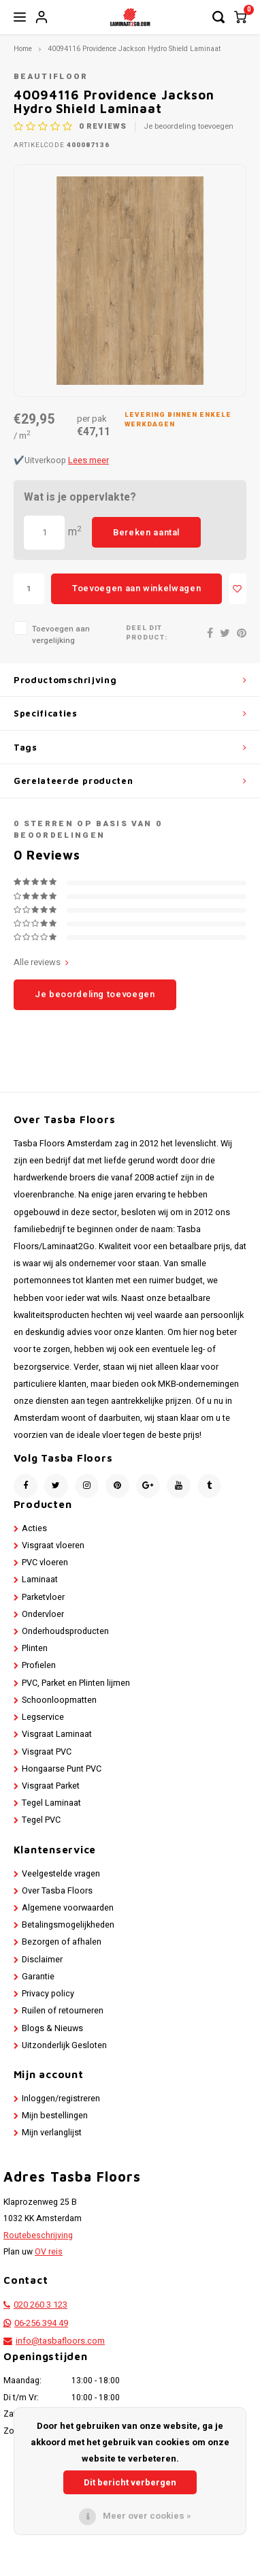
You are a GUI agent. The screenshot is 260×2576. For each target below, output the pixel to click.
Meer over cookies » (147, 2515)
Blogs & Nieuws (52, 2028)
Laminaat (40, 1579)
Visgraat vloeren (53, 1545)
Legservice (43, 1717)
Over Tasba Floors (57, 1891)
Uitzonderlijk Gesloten (64, 2045)
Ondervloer (43, 1614)
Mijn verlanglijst (52, 2132)
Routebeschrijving (38, 2235)
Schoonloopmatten (59, 1700)
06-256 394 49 (41, 2323)
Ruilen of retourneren (62, 2011)
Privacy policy (48, 1994)
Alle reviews (41, 962)
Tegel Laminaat (51, 1803)
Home (23, 49)
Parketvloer (43, 1597)
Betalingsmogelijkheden (68, 1925)
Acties (34, 1528)
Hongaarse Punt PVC (61, 1769)
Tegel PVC (41, 1820)
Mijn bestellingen (55, 2115)
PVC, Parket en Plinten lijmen (76, 1683)
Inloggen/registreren (61, 2098)
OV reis (49, 2252)
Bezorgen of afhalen (61, 1942)
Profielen (39, 1665)
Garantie (38, 1976)
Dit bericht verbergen (130, 2482)
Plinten (35, 1648)
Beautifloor (51, 76)
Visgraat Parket (51, 1786)
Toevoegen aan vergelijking (61, 634)
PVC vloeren (45, 1562)
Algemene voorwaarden (68, 1908)
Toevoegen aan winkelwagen (136, 588)
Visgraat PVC (46, 1752)
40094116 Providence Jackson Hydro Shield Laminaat (134, 49)
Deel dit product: (146, 633)
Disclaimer (42, 1959)
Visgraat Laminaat (57, 1734)
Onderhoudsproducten (65, 1631)
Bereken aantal (146, 532)
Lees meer (88, 460)
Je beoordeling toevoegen (188, 126)
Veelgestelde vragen (61, 1874)
